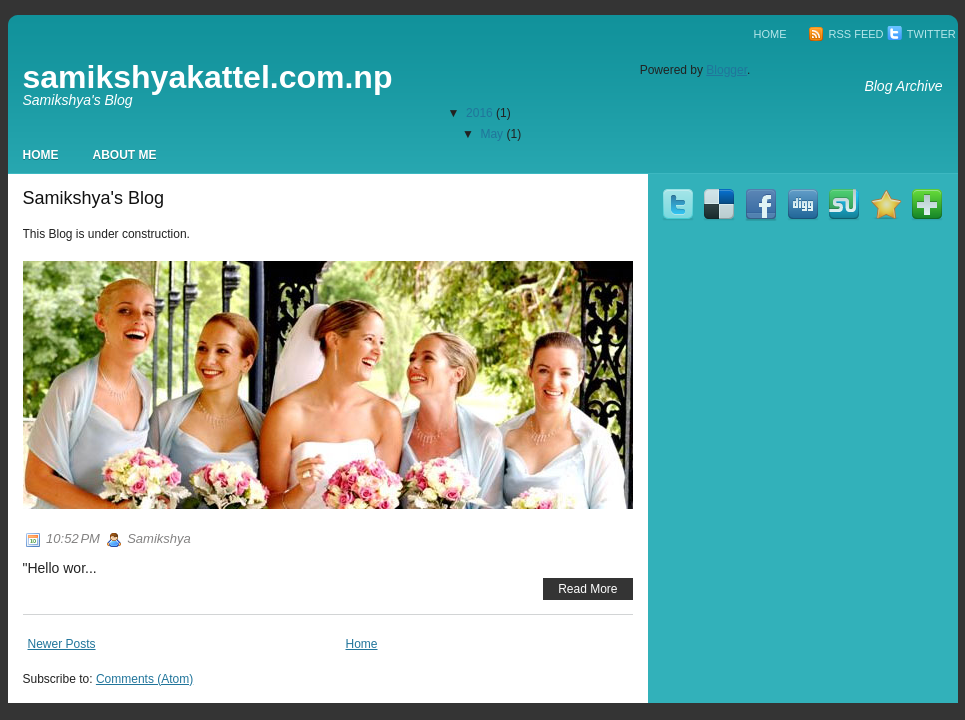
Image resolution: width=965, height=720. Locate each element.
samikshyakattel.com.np (208, 77)
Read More (587, 589)
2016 (479, 113)
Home (770, 34)
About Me (125, 155)
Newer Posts (62, 644)
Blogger (726, 70)
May (491, 134)
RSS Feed (846, 34)
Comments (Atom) (144, 679)
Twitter (921, 34)
